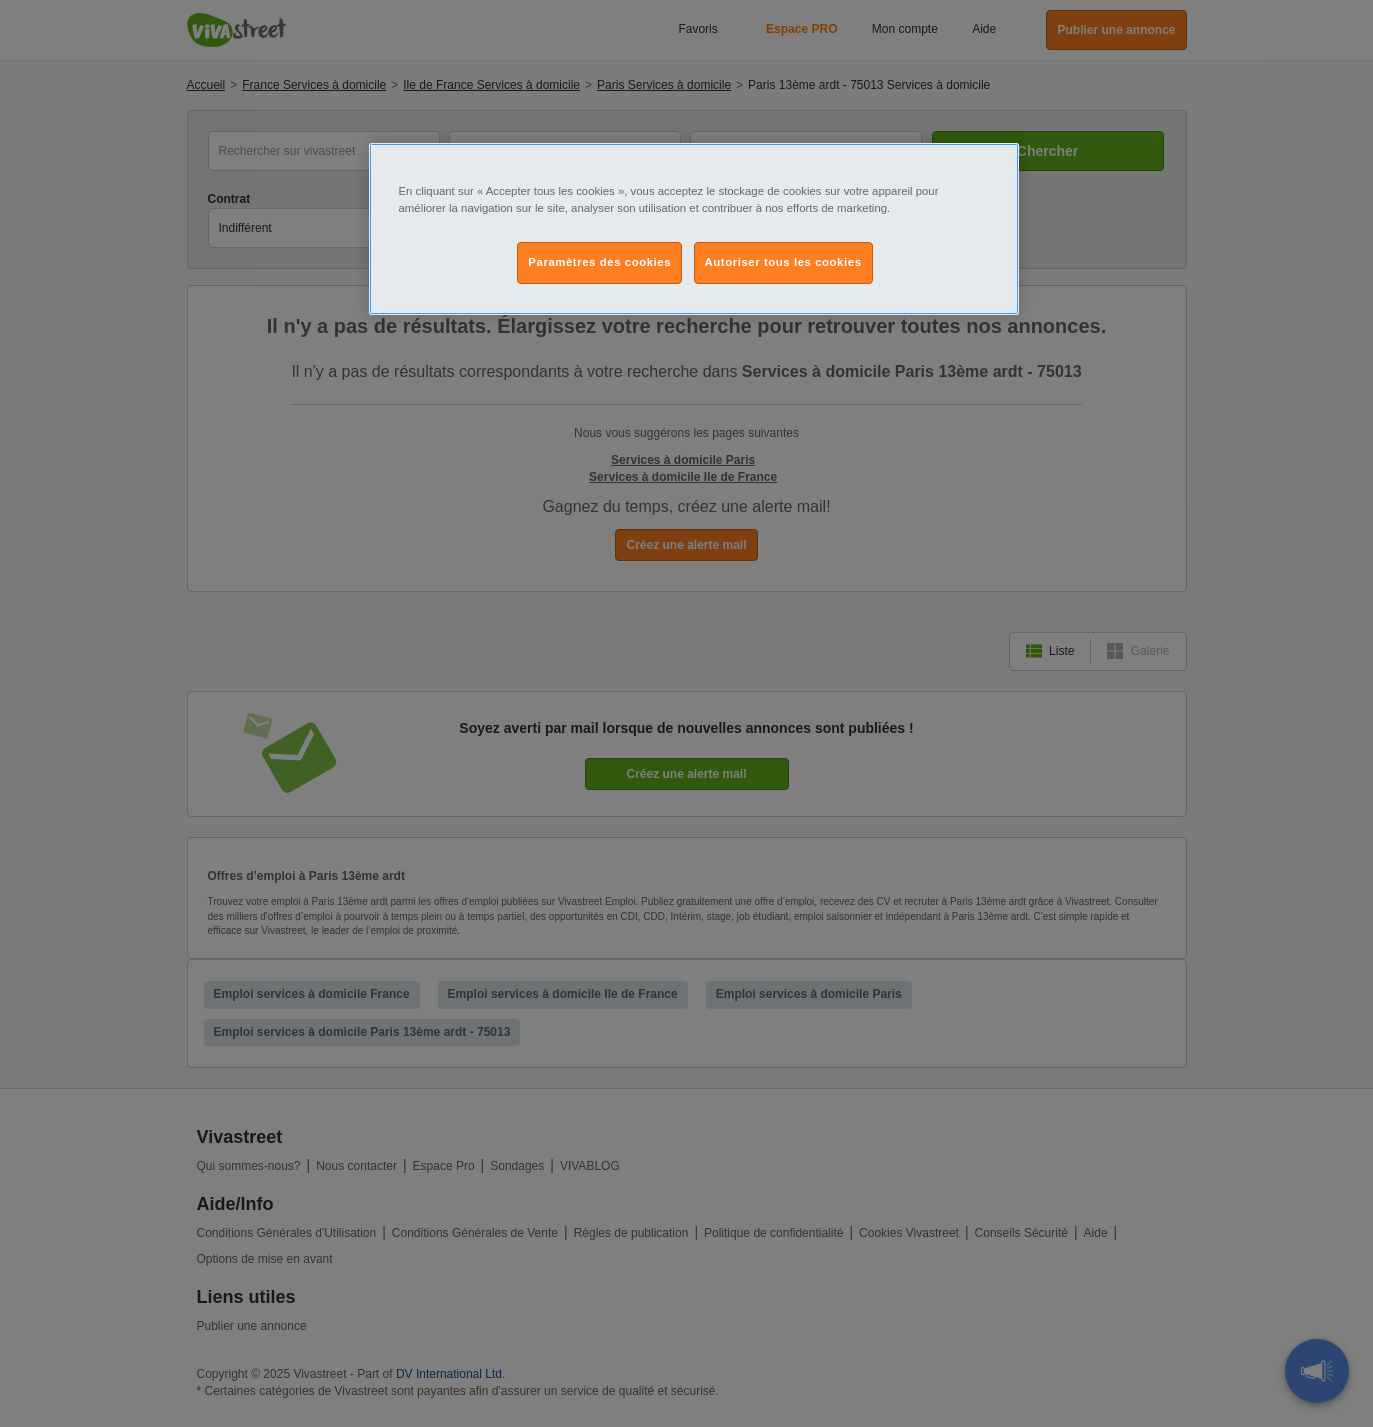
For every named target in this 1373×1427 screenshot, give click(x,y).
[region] (694, 229)
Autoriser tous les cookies (783, 262)
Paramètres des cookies (599, 262)
